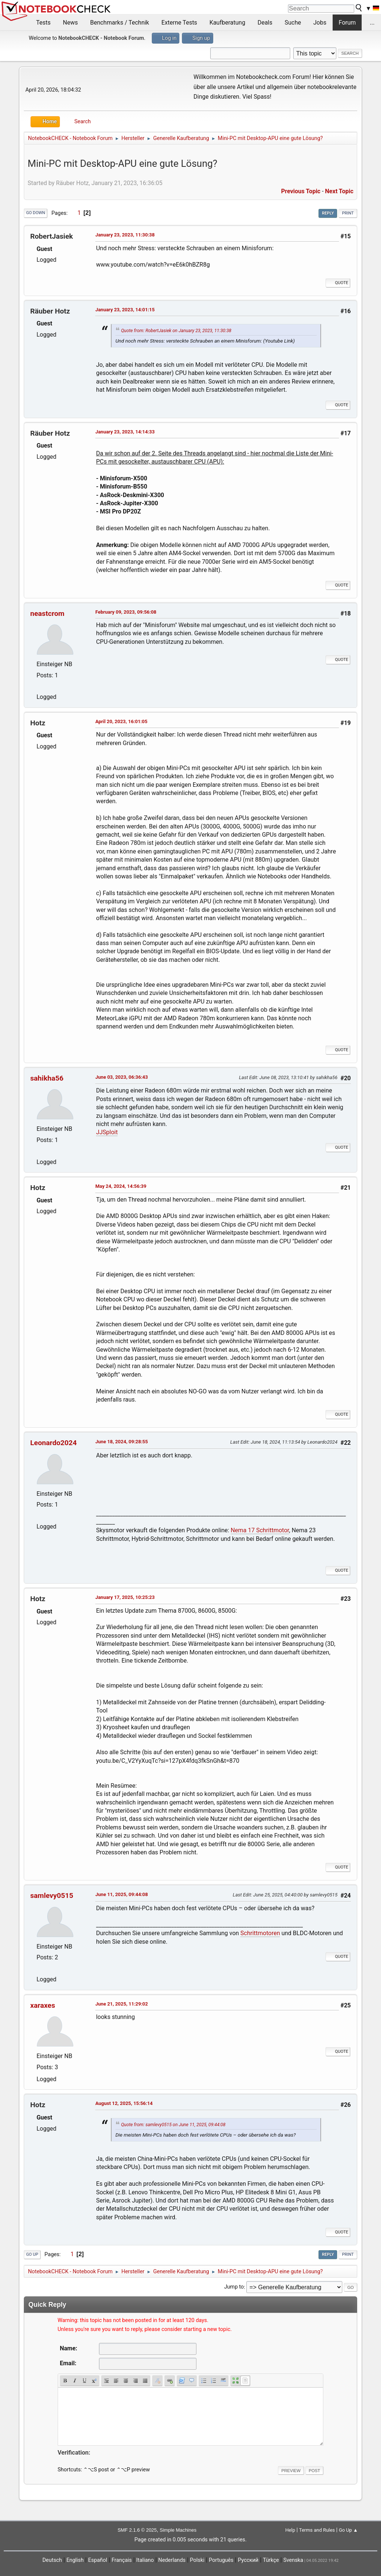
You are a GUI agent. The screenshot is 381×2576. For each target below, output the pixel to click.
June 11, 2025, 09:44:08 (121, 1894)
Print (348, 213)
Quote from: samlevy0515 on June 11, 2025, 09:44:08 (173, 2124)
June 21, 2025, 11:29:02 (121, 2004)
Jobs (319, 22)
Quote (337, 282)
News (70, 22)
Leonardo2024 (53, 1442)
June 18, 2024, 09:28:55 (121, 1441)
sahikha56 (46, 1078)
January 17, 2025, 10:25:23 (125, 1597)
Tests (43, 22)
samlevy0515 (51, 1895)
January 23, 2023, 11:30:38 (125, 235)
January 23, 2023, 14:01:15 (125, 309)
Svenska (293, 2560)
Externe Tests (179, 22)
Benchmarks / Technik (119, 22)
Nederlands (171, 2560)
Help (290, 2530)
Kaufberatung (227, 22)
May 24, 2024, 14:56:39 (120, 1186)
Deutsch (52, 2560)
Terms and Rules (317, 2530)
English (75, 2560)
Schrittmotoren (260, 1933)
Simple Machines (178, 2530)
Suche (293, 22)
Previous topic (300, 191)
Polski (197, 2560)
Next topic (339, 191)
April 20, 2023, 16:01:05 (121, 721)
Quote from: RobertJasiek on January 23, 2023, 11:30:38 (176, 330)
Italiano (145, 2560)
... (372, 22)
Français (122, 2560)
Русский (248, 2560)
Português (221, 2560)
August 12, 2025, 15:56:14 (124, 2103)
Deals (264, 22)
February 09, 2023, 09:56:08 (125, 612)
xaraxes (42, 2005)
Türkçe (271, 2560)
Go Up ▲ (348, 2530)
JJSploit (107, 1132)
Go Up (32, 2254)
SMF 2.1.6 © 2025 (137, 2530)
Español (97, 2560)
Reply (328, 213)
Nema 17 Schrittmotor (260, 1530)
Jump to (234, 2287)
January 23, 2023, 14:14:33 (125, 432)
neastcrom (47, 613)
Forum (347, 22)
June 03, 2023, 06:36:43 (121, 1077)
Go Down (35, 212)
